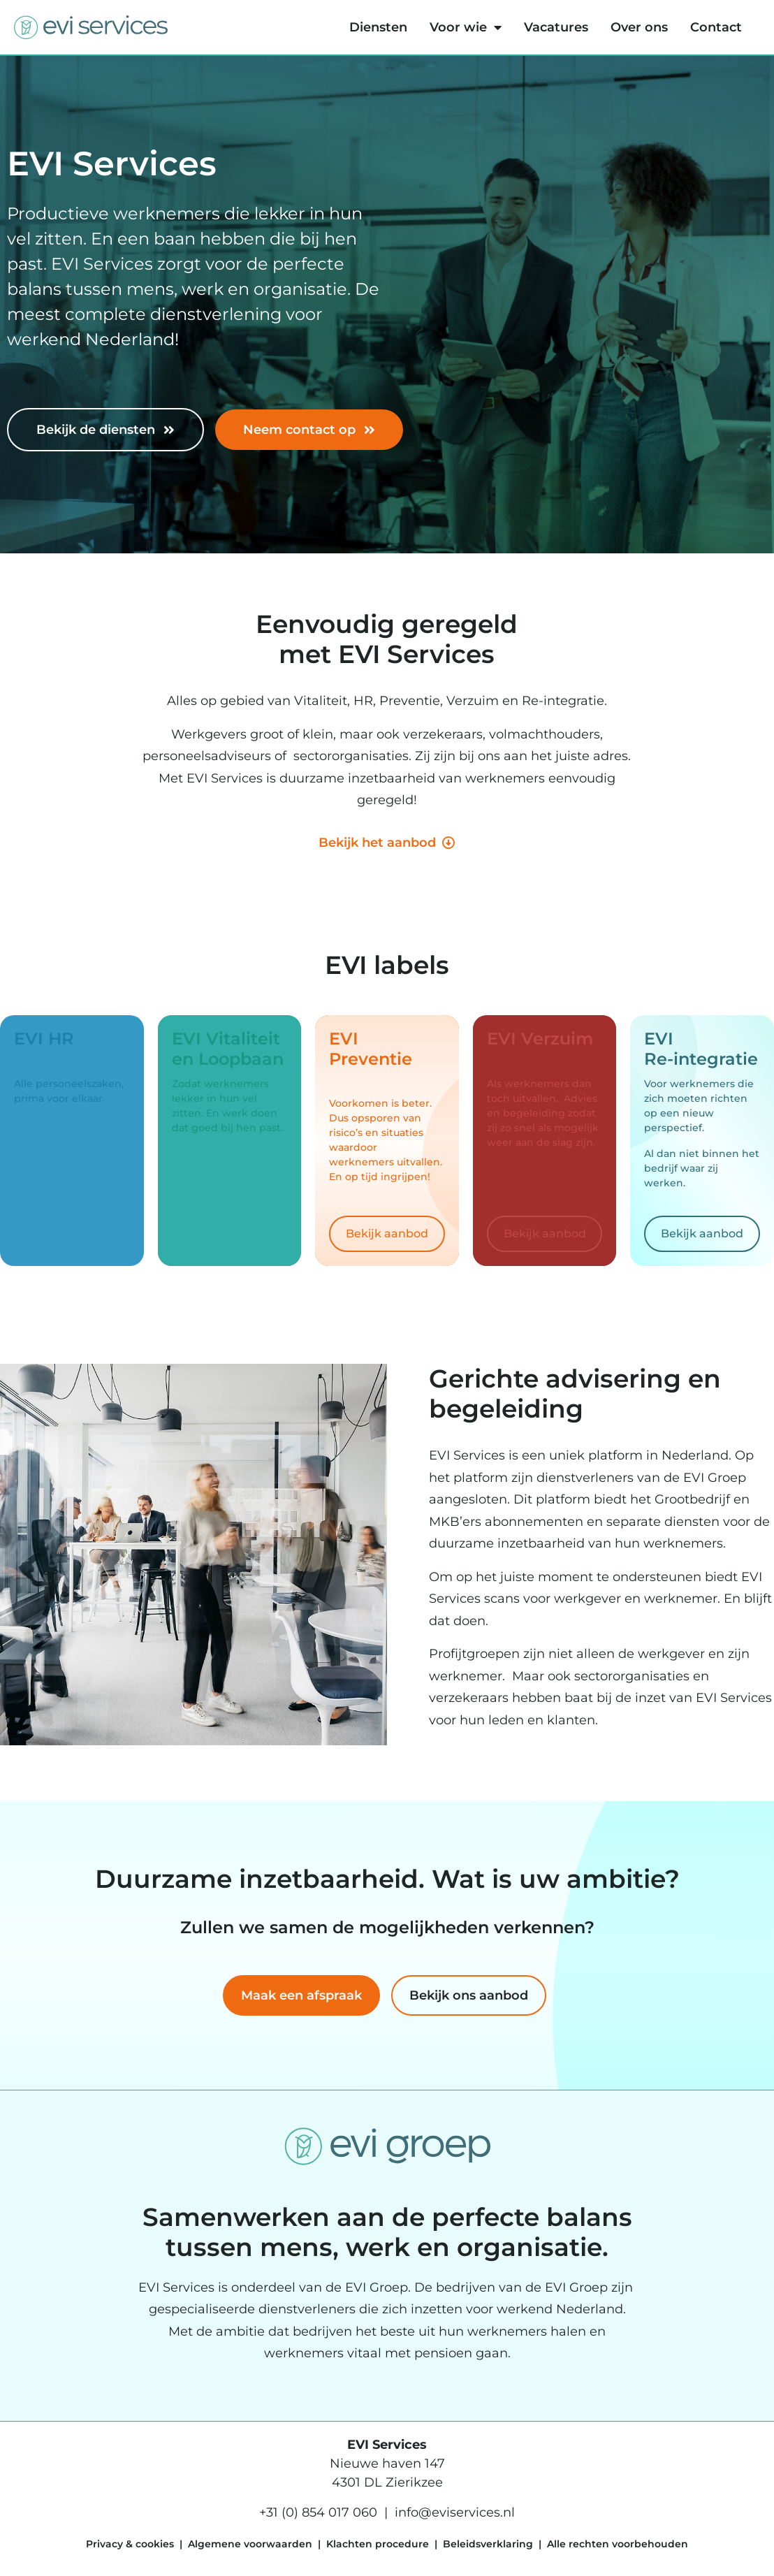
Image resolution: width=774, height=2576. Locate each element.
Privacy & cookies (130, 2544)
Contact (716, 27)
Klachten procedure (377, 2544)
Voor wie (466, 27)
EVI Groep (376, 2287)
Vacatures (556, 27)
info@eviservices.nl (455, 2512)
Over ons (639, 27)
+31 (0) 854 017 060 (318, 2512)
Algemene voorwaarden (250, 2544)
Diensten (378, 27)
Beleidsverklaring (488, 2544)
